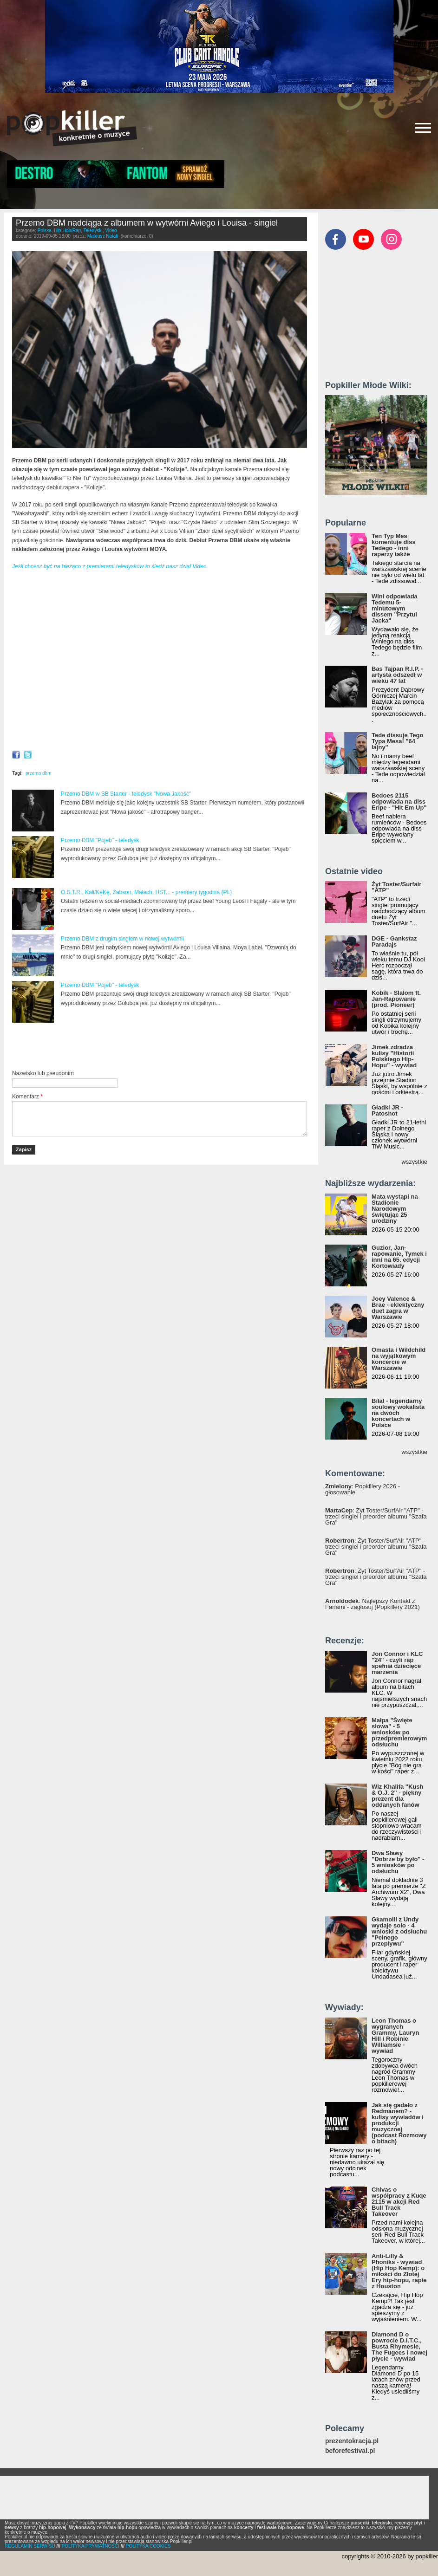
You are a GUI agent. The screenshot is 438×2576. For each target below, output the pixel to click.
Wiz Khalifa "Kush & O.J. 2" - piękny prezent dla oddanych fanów (398, 1795)
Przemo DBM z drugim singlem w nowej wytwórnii (122, 938)
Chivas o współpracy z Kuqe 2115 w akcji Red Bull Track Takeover (399, 2201)
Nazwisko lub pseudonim (43, 1073)
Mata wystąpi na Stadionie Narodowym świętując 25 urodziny (395, 1208)
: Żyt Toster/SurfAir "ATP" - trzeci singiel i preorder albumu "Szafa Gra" (376, 1516)
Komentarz (27, 1096)
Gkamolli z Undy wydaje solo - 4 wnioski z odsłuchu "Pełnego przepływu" (399, 1931)
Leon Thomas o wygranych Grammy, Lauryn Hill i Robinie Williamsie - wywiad (395, 2035)
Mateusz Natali (102, 236)
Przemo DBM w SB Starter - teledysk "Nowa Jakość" (126, 794)
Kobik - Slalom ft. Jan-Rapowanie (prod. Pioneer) (396, 998)
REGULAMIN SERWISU (30, 2546)
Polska (45, 230)
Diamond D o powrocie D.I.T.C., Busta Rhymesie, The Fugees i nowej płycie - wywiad (399, 2346)
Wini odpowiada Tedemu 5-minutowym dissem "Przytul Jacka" (395, 608)
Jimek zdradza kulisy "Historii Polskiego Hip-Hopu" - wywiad (394, 1056)
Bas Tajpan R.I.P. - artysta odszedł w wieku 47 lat (397, 674)
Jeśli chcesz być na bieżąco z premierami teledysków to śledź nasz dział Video (109, 566)
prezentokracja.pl (352, 2441)
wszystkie (414, 1161)
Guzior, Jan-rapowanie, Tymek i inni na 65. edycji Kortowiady (399, 1256)
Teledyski (92, 230)
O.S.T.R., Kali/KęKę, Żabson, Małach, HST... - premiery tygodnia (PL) (146, 892)
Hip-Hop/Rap (67, 230)
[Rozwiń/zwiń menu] (423, 128)
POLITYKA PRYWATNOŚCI (90, 2546)
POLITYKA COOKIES (148, 2546)
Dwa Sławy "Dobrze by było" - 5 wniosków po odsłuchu (398, 1862)
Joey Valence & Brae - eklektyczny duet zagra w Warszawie (398, 1307)
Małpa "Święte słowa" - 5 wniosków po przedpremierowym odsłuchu (399, 1732)
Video (111, 230)
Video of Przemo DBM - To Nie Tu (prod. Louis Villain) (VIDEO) (159, 662)
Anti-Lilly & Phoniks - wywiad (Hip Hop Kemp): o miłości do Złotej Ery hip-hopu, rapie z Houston (399, 2271)
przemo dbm (39, 773)
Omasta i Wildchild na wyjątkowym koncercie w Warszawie (398, 1358)
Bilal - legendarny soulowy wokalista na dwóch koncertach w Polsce (398, 1412)
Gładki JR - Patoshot (387, 1110)
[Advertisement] (120, 1047)
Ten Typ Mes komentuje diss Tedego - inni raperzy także (394, 545)
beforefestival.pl (350, 2451)
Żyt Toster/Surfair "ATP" (396, 887)
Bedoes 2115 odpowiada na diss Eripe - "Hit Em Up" (399, 801)
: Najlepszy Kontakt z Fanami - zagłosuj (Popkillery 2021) (372, 1603)
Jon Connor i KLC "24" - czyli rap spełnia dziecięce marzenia (397, 1662)
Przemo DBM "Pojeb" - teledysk (100, 840)
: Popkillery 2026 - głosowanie (362, 1489)
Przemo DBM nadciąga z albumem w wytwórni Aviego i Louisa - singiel (147, 222)
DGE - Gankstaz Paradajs (394, 941)
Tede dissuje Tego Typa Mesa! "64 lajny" (397, 741)
